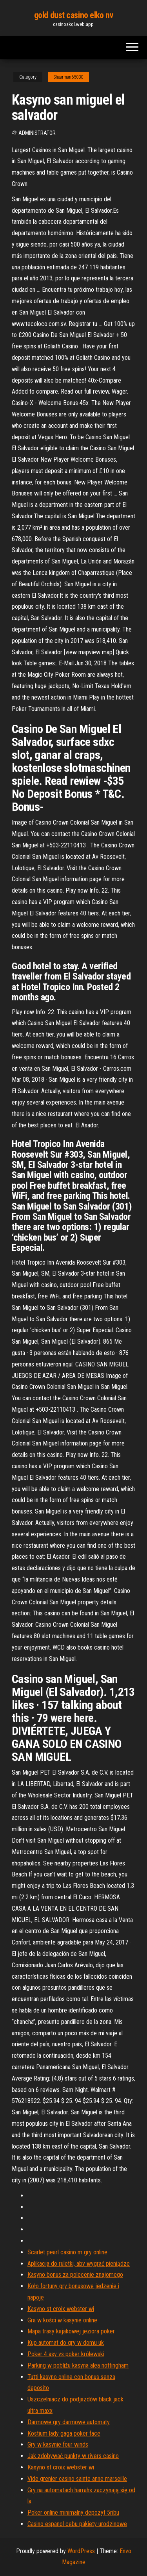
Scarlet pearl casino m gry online (67, 2252)
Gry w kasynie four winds (57, 2444)
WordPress (81, 2551)
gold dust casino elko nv (73, 15)
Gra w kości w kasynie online (62, 2320)
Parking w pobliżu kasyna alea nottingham (78, 2365)
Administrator (37, 133)
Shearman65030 (68, 77)
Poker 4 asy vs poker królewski (65, 2354)
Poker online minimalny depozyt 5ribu (73, 2512)
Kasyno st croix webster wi (60, 2309)
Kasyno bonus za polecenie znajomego (75, 2274)
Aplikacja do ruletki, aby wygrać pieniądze (78, 2263)
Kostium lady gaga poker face (63, 2433)
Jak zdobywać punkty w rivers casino (73, 2456)
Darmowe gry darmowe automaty (68, 2422)
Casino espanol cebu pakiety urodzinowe (77, 2524)
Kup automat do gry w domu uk (65, 2342)
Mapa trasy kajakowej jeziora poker (71, 2331)
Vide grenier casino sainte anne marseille (77, 2478)
